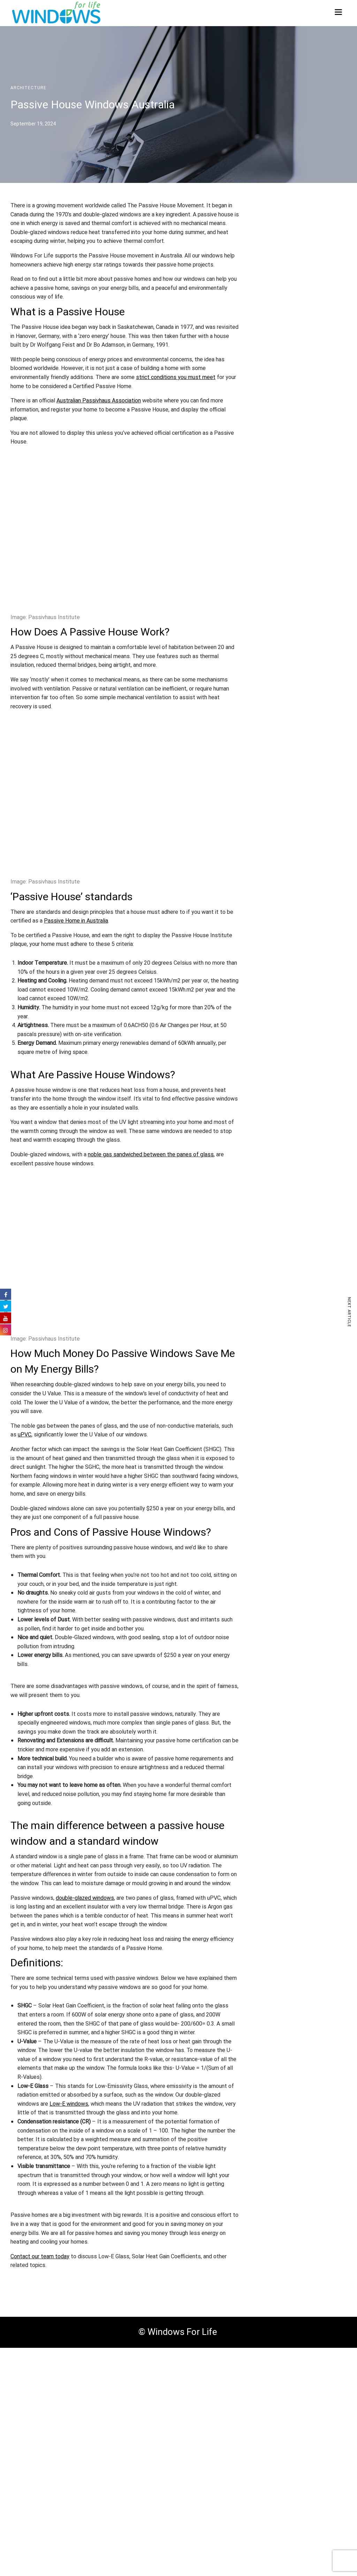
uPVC (24, 1434)
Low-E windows (69, 2104)
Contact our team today (39, 2256)
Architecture (28, 88)
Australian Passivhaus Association (98, 400)
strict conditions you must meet (175, 377)
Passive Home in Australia (76, 921)
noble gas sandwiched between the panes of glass (151, 1154)
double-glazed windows (85, 1898)
